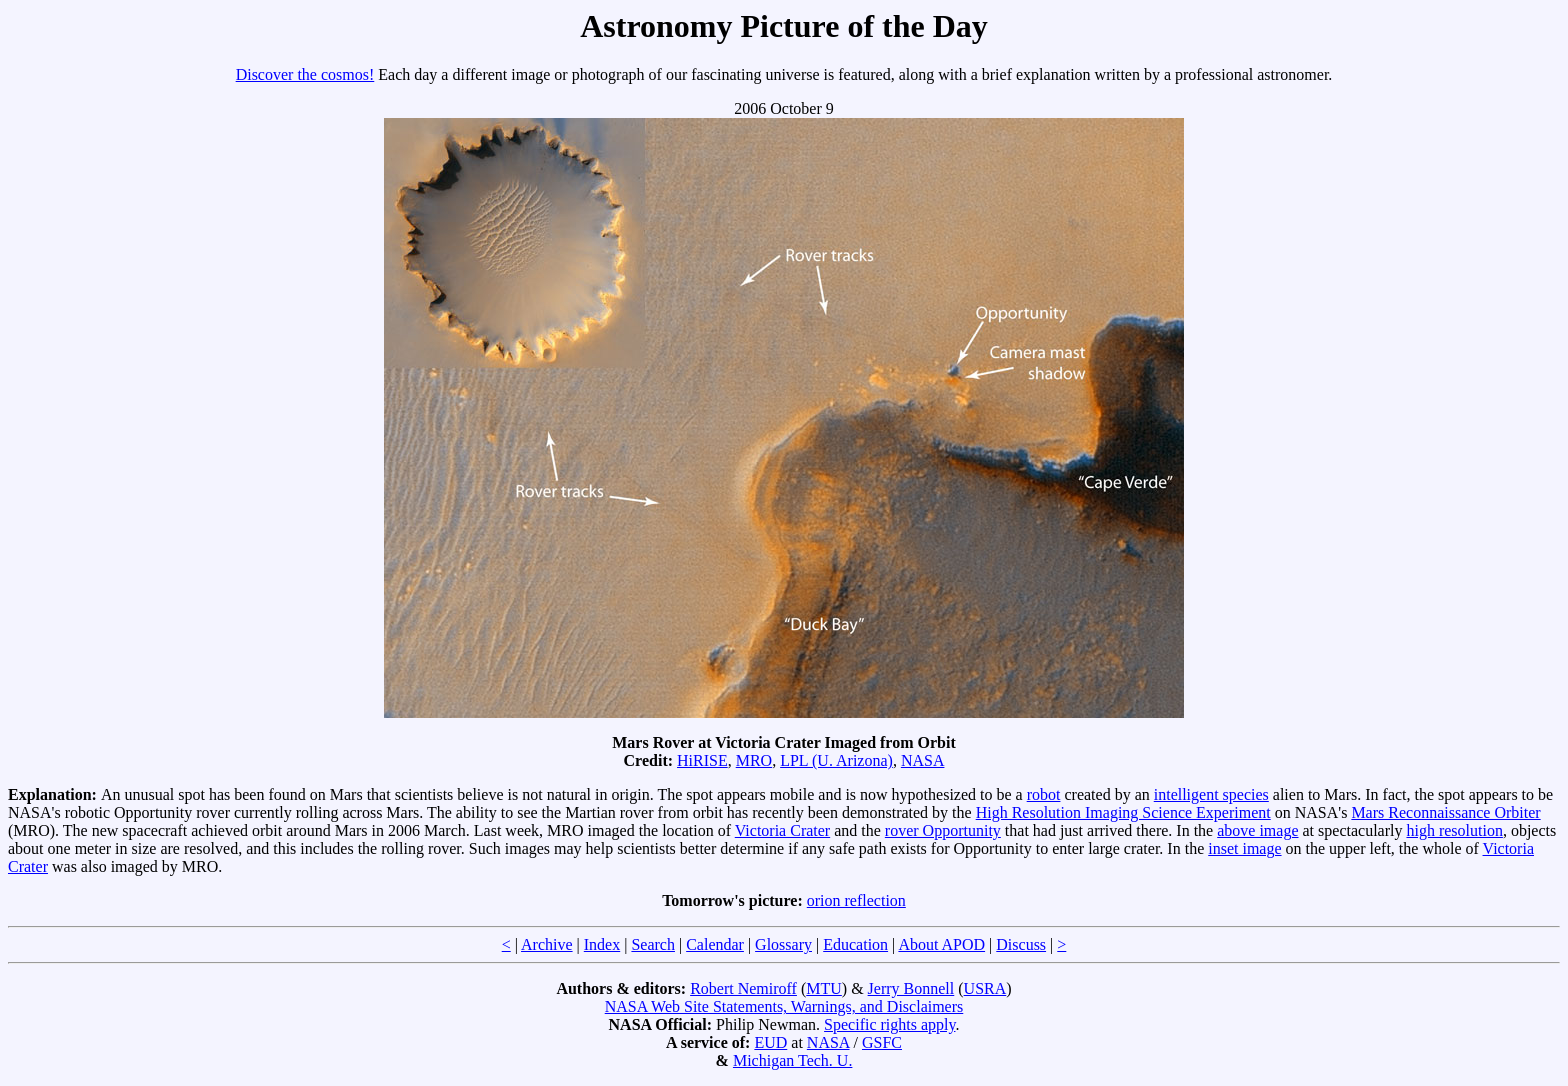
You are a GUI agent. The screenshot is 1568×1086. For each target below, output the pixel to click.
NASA (923, 760)
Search (653, 944)
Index (602, 944)
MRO (754, 760)
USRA (985, 988)
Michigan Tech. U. (792, 1060)
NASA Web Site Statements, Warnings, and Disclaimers (784, 1006)
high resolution (1454, 830)
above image (1257, 830)
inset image (1244, 848)
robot (1044, 794)
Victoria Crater (782, 830)
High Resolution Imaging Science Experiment (1123, 812)
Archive (547, 944)
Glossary (783, 944)
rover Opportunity (943, 830)
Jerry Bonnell (911, 988)
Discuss (1021, 944)
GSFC (882, 1042)
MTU (824, 988)
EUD (770, 1042)
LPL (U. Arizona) (836, 760)
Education (855, 944)
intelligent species (1211, 794)
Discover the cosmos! (305, 74)
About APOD (941, 944)
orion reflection (856, 900)
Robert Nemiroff (743, 988)
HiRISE (702, 760)
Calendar (715, 944)
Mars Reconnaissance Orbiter (1445, 812)
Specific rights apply (889, 1024)
